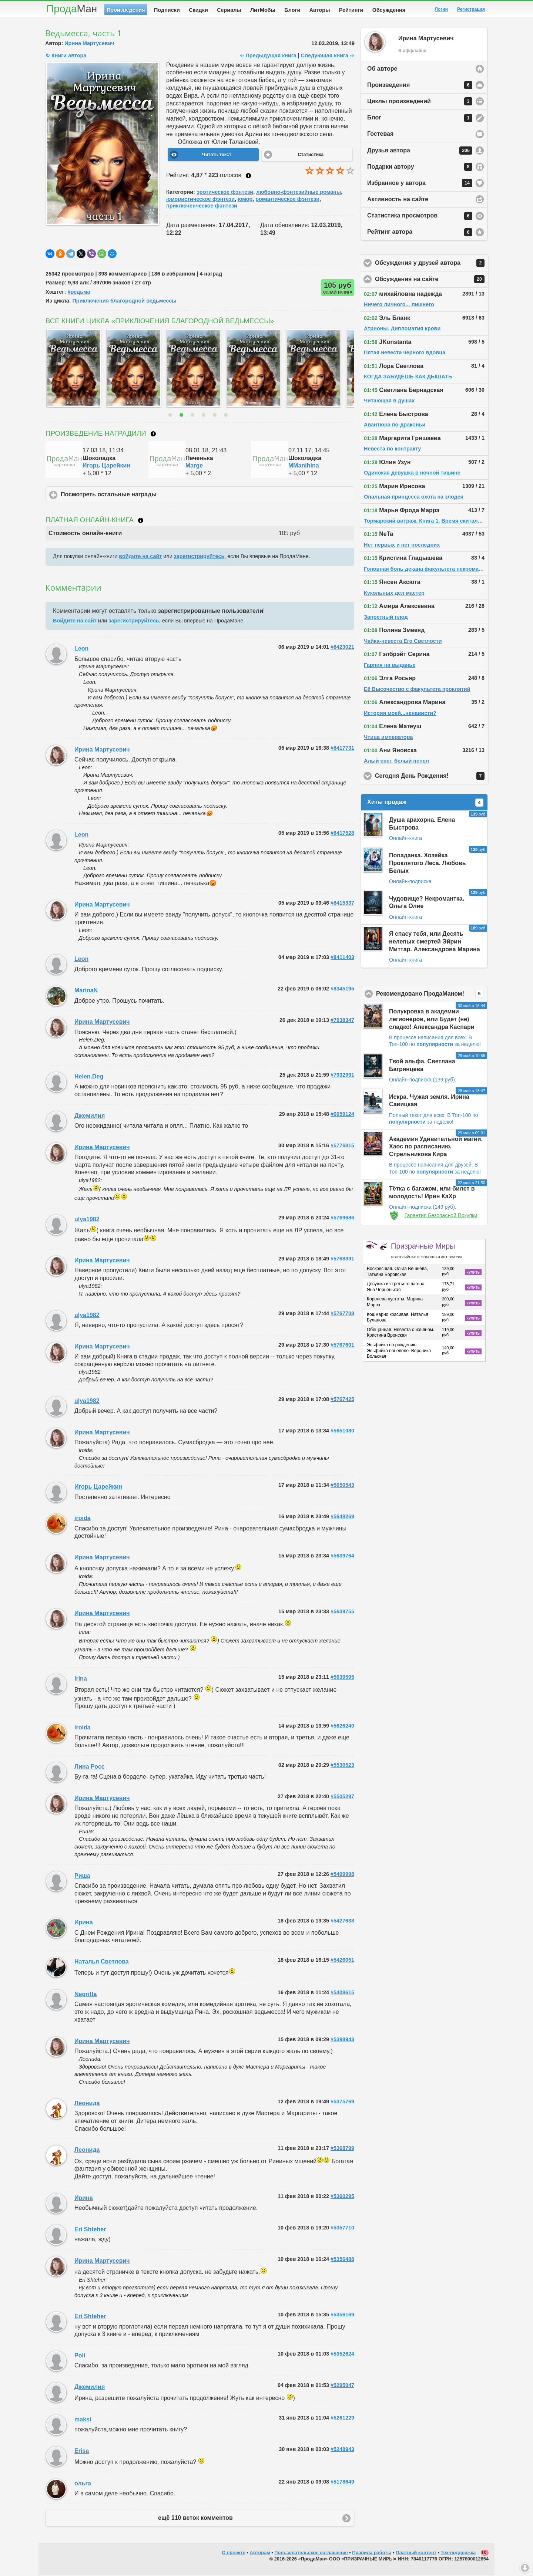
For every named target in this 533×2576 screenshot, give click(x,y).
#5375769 (342, 2103)
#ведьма (78, 293)
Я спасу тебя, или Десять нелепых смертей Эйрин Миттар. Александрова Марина (434, 943)
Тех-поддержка (458, 2554)
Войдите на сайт (75, 622)
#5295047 (342, 2387)
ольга (82, 2485)
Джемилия (89, 1117)
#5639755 (342, 1613)
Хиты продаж (425, 804)
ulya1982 (87, 1221)
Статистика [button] (311, 156)
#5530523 (342, 1766)
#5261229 (342, 2419)
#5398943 (342, 2041)
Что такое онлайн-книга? (140, 522)
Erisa (81, 2452)
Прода (71, 8)
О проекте (233, 2554)
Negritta (85, 1995)
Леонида (87, 2104)
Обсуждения (388, 10)
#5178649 (342, 2483)
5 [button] (216, 416)
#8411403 (342, 959)
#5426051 (342, 1961)
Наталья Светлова (101, 1963)
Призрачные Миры (426, 1251)
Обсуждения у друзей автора (432, 264)
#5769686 (342, 1219)
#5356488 (342, 2260)
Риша (82, 1877)
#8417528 (342, 834)
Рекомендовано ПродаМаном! (431, 995)
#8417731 (342, 749)
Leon (81, 650)
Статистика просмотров (419, 217)
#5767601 (342, 1346)
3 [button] (193, 416)
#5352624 (342, 2355)
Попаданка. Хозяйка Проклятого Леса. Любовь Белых (427, 864)
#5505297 (342, 1798)
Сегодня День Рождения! (432, 777)
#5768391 (342, 1260)
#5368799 (342, 2150)
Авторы (319, 10)
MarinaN (86, 992)
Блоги (292, 10)
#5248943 (342, 2451)
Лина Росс (89, 1768)
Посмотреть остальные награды (143, 495)
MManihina (303, 467)
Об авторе (382, 70)
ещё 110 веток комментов (195, 2519)
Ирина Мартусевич (89, 45)
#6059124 (342, 1115)
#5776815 (342, 1147)
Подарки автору (419, 168)
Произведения (126, 10)
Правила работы (371, 2554)
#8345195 (342, 990)
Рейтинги (351, 10)
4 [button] (204, 416)
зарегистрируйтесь (199, 558)
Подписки (167, 10)
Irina (80, 1680)
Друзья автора (419, 152)
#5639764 (342, 1557)
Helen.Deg (88, 1078)
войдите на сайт (140, 558)
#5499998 (342, 1875)
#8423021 (342, 648)
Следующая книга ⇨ (327, 57)
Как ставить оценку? (248, 177)
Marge (194, 467)
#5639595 (342, 1678)
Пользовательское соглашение (311, 2554)
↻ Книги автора (66, 57)
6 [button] (227, 416)
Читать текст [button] (216, 156)
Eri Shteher (90, 2231)
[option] (72, 369)
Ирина (83, 1924)
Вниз (524, 2567)
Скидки (198, 10)
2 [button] (182, 416)
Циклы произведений (419, 103)
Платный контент (416, 2554)
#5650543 (342, 1486)
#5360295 (342, 2198)
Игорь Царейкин (106, 467)
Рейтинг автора (419, 234)
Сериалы (229, 10)
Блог (419, 119)
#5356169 (342, 2316)
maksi (82, 2421)
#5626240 (342, 1727)
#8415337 (342, 904)
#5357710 (342, 2229)
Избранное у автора (419, 184)
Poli (79, 2357)
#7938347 (342, 1021)
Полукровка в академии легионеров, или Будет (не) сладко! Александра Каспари (432, 1021)
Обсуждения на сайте (432, 281)
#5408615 (342, 1994)
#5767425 (342, 1401)
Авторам (260, 2554)
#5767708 (342, 1315)
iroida (82, 1519)
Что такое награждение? (153, 435)
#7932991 (342, 1076)
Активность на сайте (397, 200)
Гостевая (380, 135)
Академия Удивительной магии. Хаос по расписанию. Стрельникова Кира (436, 1148)
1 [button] (171, 416)
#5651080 (342, 1432)
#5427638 (342, 1922)
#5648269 (342, 1518)
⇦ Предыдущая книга (268, 57)
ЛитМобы (262, 10)
